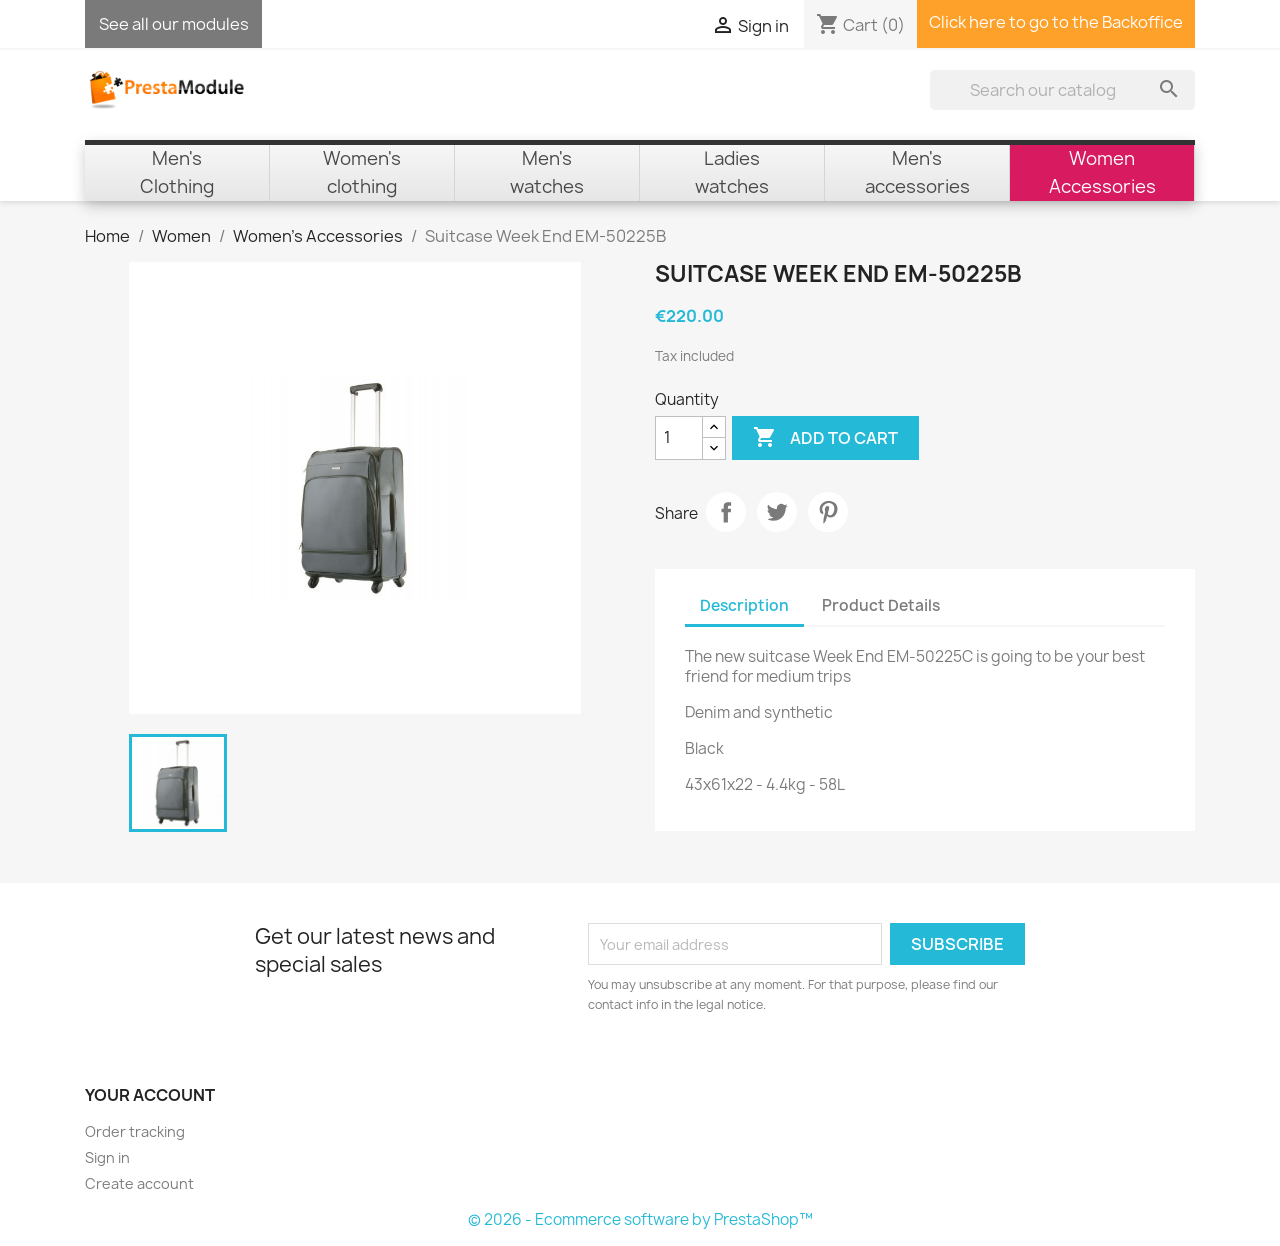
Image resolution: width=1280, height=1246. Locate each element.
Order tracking (135, 1131)
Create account (139, 1183)
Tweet (777, 512)
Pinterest (828, 512)
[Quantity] (679, 438)
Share (726, 512)
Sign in (107, 1157)
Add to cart (825, 438)
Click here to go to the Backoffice (1056, 22)
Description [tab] (744, 605)
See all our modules (174, 24)
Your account (150, 1095)
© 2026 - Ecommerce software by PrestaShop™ (640, 1219)
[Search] (1062, 90)
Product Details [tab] (881, 605)
